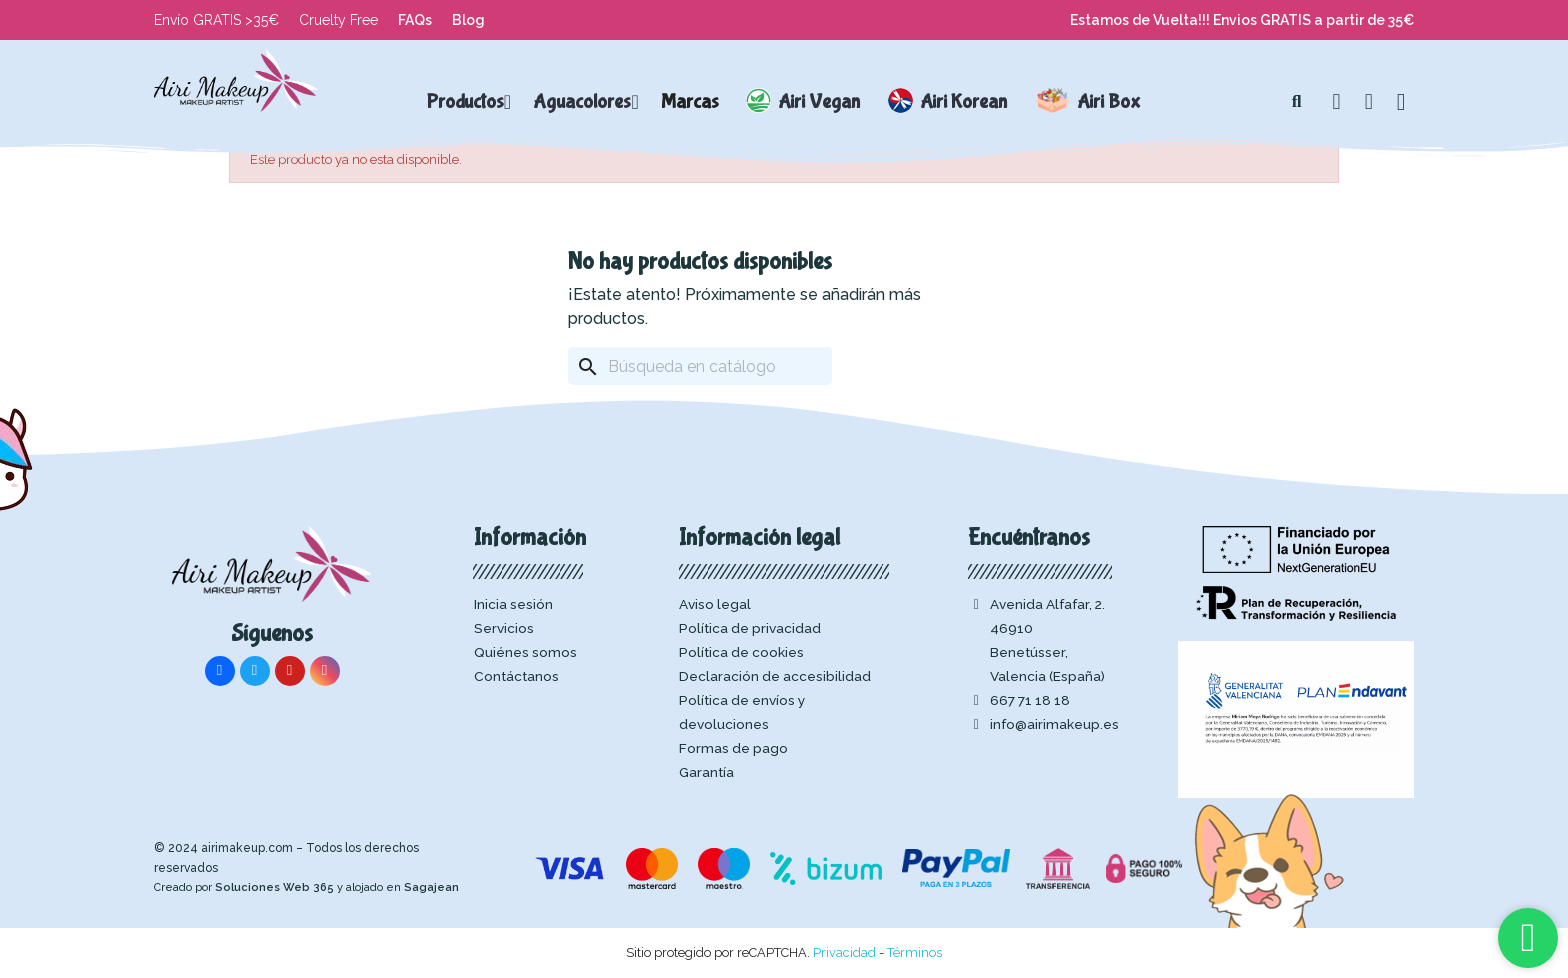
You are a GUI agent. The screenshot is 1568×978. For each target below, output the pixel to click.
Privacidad (844, 952)
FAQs (415, 20)
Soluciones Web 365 (274, 887)
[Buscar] (700, 366)
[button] (1297, 102)
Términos (914, 952)
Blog (468, 20)
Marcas (690, 101)
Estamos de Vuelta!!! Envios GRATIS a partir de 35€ (1242, 20)
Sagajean (431, 887)
